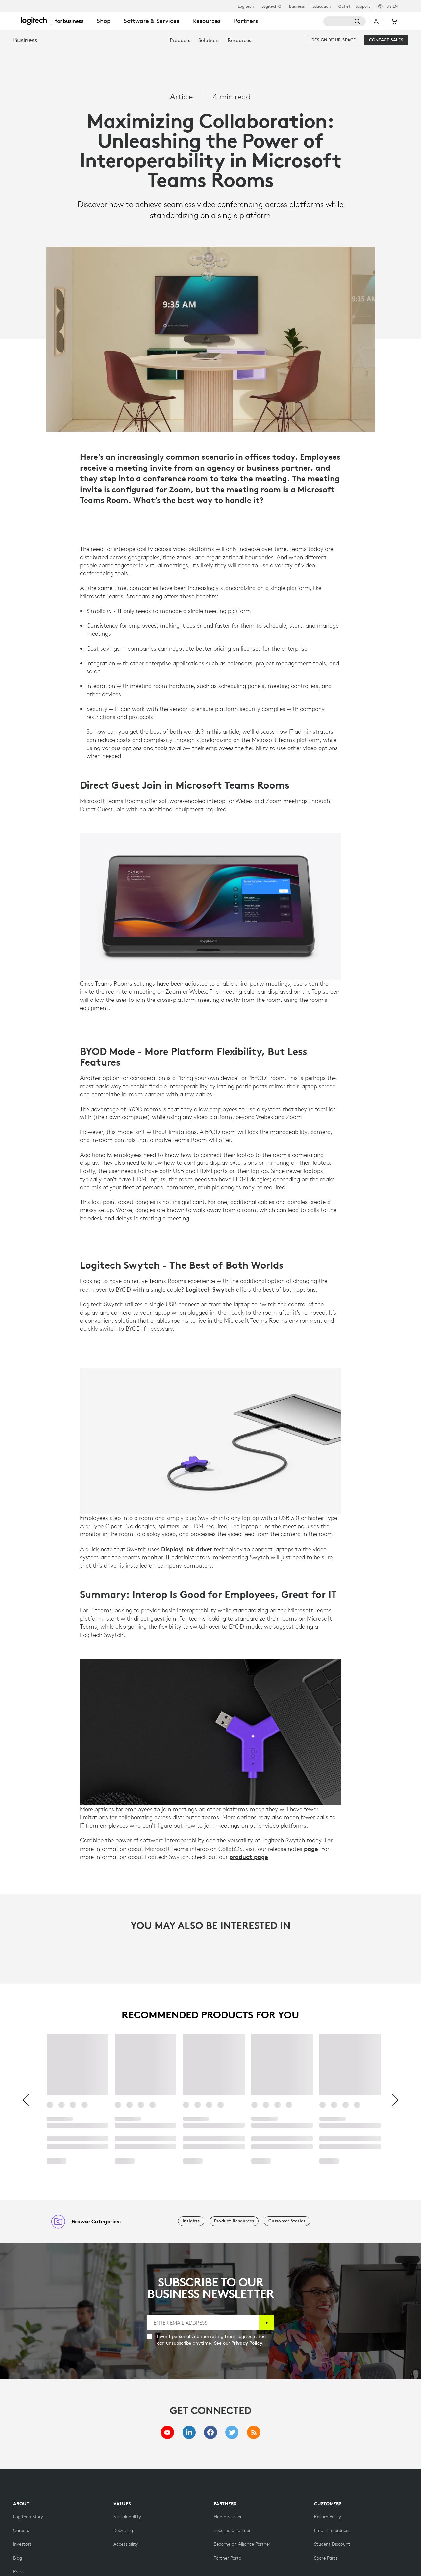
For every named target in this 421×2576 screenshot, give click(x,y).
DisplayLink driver (186, 1549)
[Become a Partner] (232, 2530)
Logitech (246, 6)
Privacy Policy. (247, 2343)
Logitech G (271, 6)
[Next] (395, 2100)
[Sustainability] (127, 2516)
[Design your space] (333, 40)
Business (297, 6)
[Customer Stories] (287, 2221)
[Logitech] (55, 20)
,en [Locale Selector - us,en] (392, 6)
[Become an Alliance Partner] (242, 2544)
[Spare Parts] (325, 2558)
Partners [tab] (246, 21)
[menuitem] (180, 40)
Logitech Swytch (210, 1289)
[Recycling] (123, 2530)
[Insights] (191, 2221)
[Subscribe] (266, 2322)
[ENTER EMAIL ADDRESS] (203, 2322)
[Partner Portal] (228, 2558)
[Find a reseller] (228, 2516)
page (311, 1848)
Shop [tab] (104, 21)
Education (321, 6)
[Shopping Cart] (393, 21)
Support (363, 6)
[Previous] (25, 2100)
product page (248, 1857)
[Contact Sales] (386, 40)
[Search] (344, 21)
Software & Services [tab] (151, 21)
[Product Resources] (234, 2221)
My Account (376, 21)
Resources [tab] (206, 21)
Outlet (344, 6)
